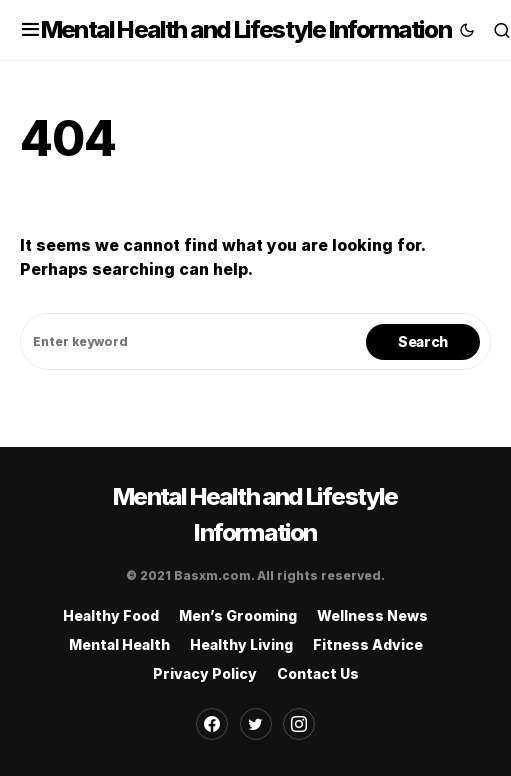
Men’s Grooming (238, 615)
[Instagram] (299, 724)
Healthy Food (111, 615)
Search (423, 341)
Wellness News (372, 615)
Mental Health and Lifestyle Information (246, 29)
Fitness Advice (368, 644)
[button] (30, 30)
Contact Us (318, 673)
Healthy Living (241, 644)
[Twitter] (256, 724)
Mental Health (119, 644)
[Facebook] (212, 724)
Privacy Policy (205, 673)
